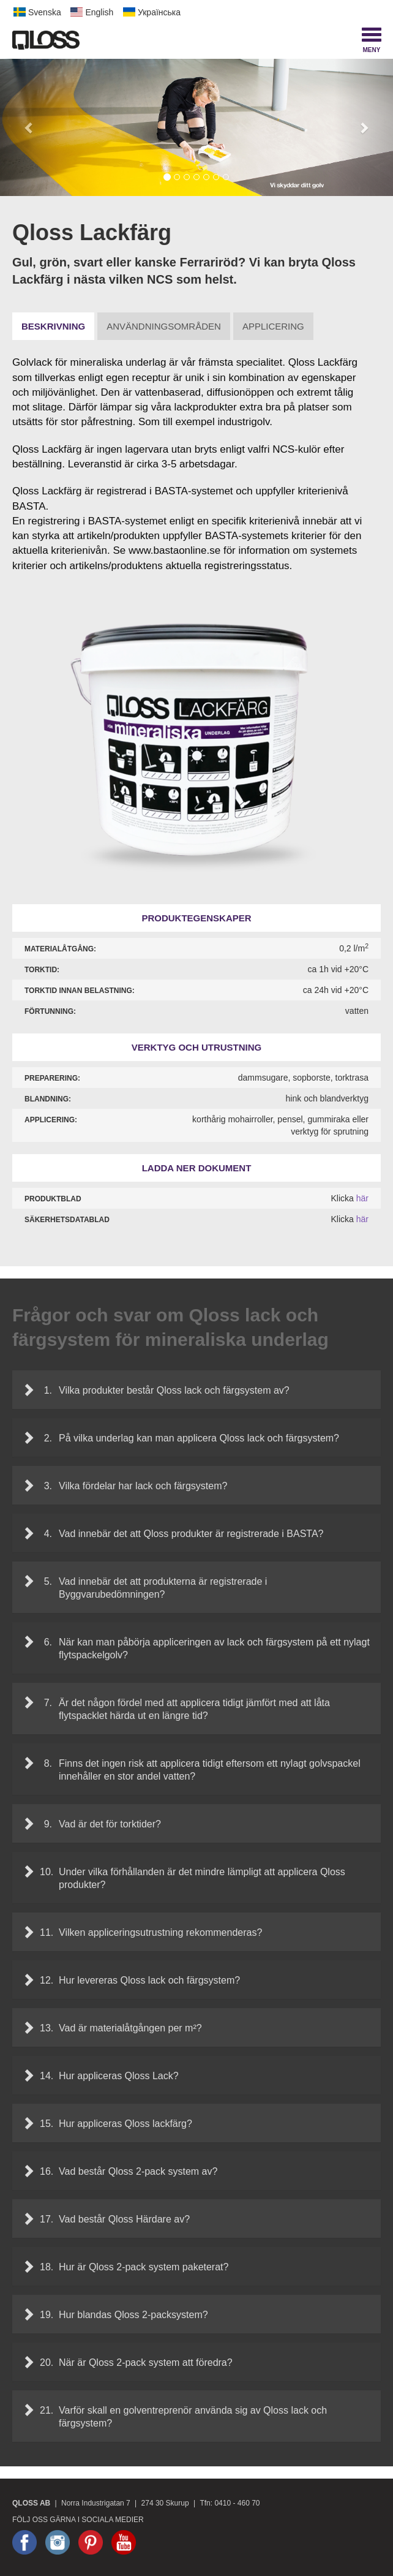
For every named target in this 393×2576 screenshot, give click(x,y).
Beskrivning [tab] (53, 326)
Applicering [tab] (273, 326)
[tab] (196, 1389)
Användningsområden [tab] (164, 326)
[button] (29, 127)
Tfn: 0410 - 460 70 (230, 2503)
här (362, 1198)
